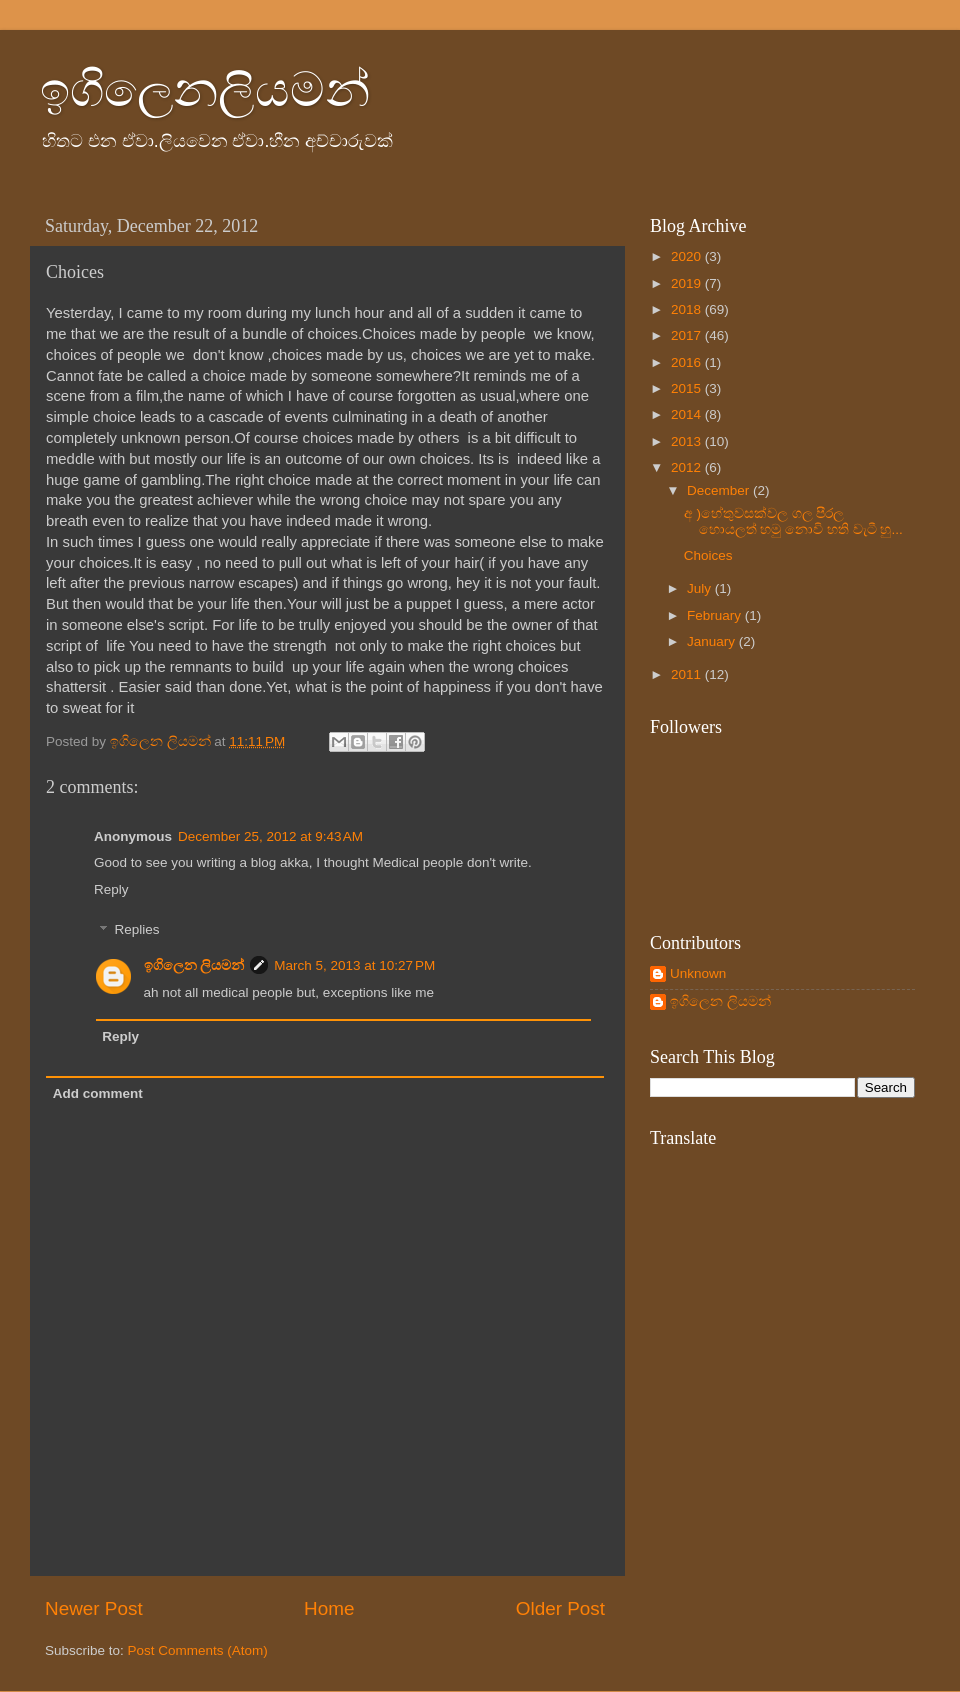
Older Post (560, 1608)
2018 (688, 309)
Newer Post (94, 1608)
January (713, 641)
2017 (688, 335)
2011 (688, 674)
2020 (688, 256)
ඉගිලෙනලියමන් (205, 89)
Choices (708, 555)
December (720, 490)
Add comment (98, 1093)
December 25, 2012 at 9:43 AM (270, 836)
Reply (111, 889)
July (701, 588)
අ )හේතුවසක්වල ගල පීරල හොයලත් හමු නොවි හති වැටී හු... (793, 521)
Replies (137, 930)
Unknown (698, 973)
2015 (688, 388)
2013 (688, 441)
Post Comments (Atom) (198, 1650)
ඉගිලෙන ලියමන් (194, 965)
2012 (688, 467)
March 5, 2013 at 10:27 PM (354, 965)
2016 (688, 362)
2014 (688, 414)
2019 (688, 283)
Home (329, 1608)
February (716, 615)
